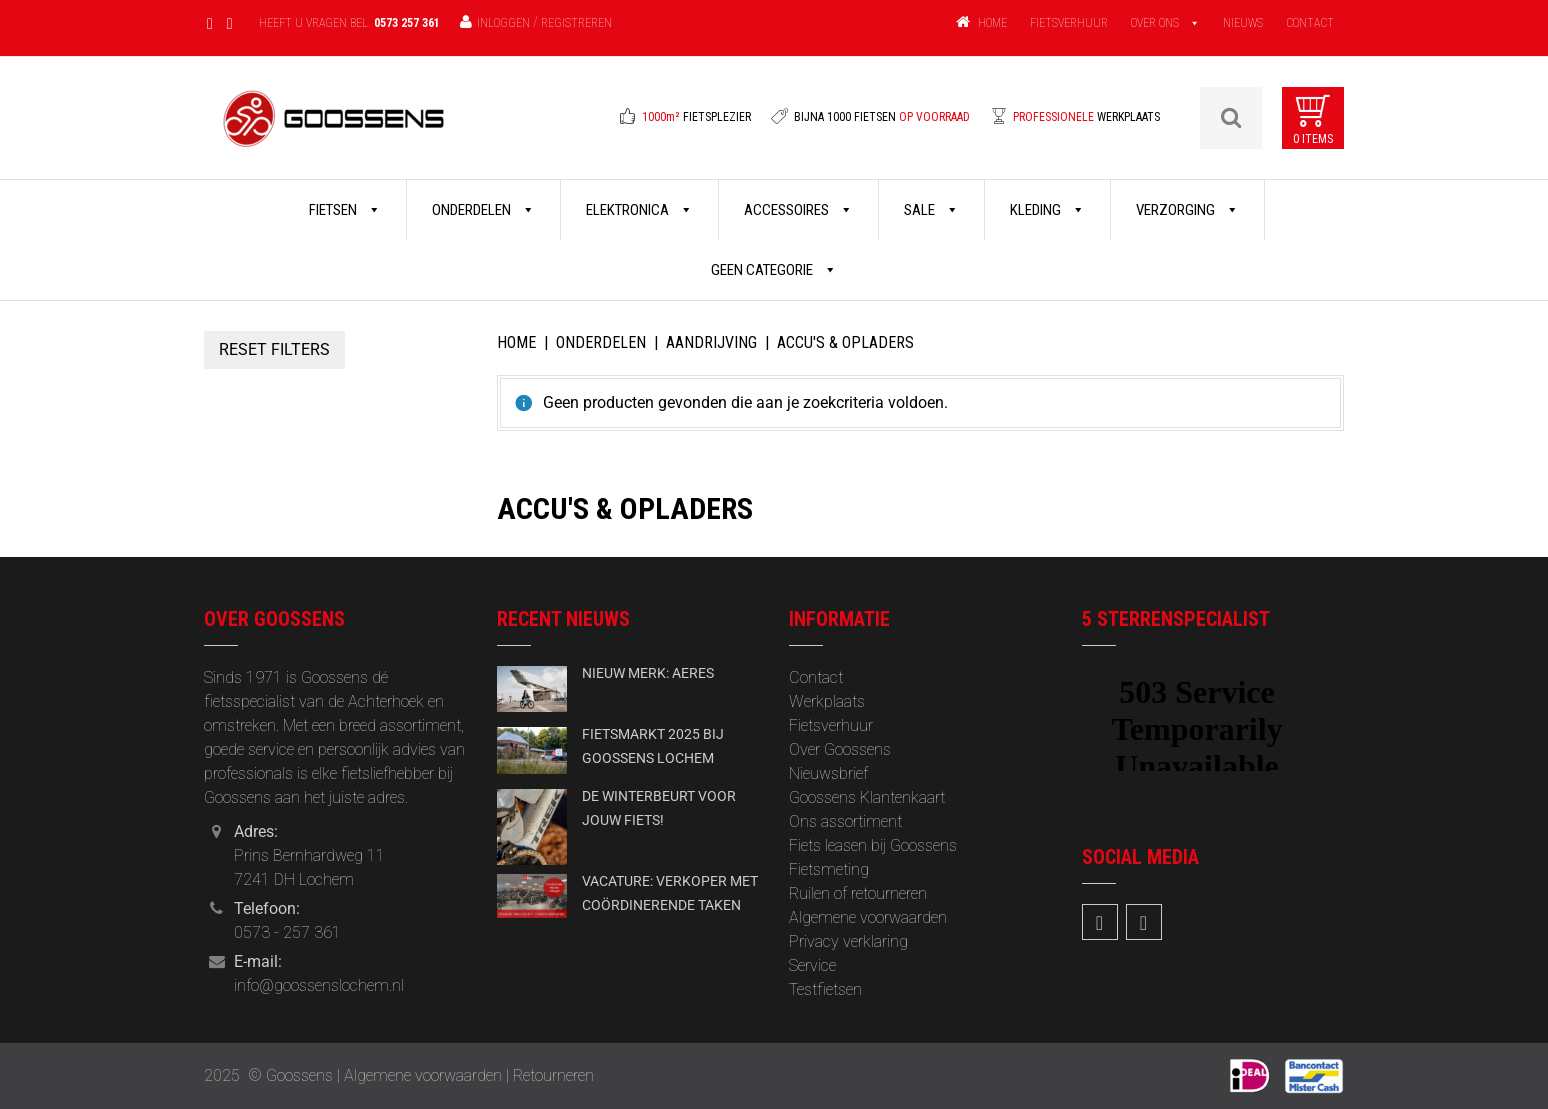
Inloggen (503, 23)
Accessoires (798, 210)
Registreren (576, 23)
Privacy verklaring (848, 941)
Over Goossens (840, 749)
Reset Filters (274, 349)
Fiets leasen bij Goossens (873, 845)
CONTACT (1310, 23)
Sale (931, 210)
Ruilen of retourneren (858, 893)
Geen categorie (774, 270)
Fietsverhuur (831, 725)
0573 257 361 (407, 23)
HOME (992, 23)
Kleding (1047, 210)
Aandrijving (711, 342)
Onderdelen (483, 210)
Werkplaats (827, 701)
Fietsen (345, 210)
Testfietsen (825, 989)
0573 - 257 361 (287, 932)
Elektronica (639, 210)
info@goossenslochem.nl (319, 985)
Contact (816, 677)
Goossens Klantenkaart (867, 797)
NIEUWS (1243, 23)
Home (516, 342)
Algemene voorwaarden (868, 917)
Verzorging (1187, 210)
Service (812, 965)
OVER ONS (1155, 23)
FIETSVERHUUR (1069, 23)
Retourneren (553, 1075)
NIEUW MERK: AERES (648, 673)
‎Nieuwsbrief (828, 773)
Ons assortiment (845, 821)
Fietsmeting (829, 869)
